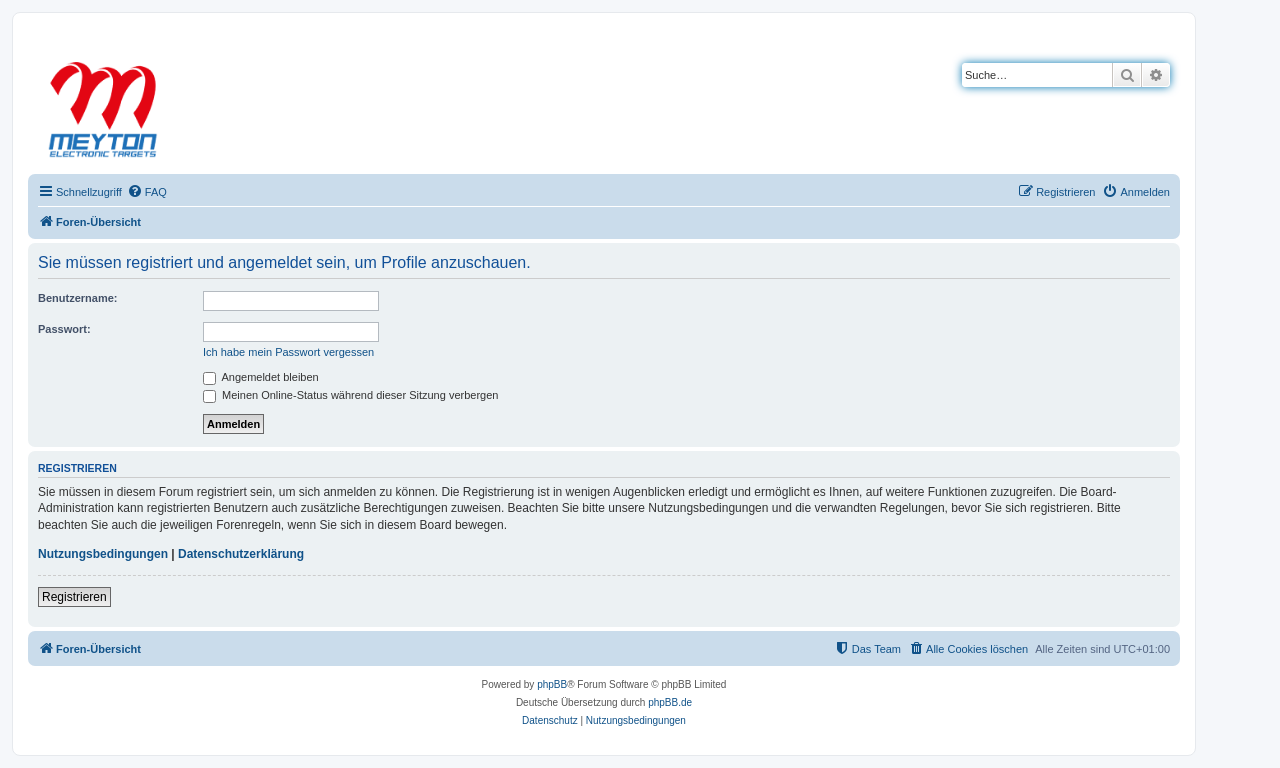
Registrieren (74, 597)
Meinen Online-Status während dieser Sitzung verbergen (350, 395)
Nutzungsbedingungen (103, 554)
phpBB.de (670, 702)
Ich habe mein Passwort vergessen (288, 352)
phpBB (552, 684)
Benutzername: (77, 298)
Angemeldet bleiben (261, 377)
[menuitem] (147, 192)
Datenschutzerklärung (241, 554)
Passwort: (64, 329)
